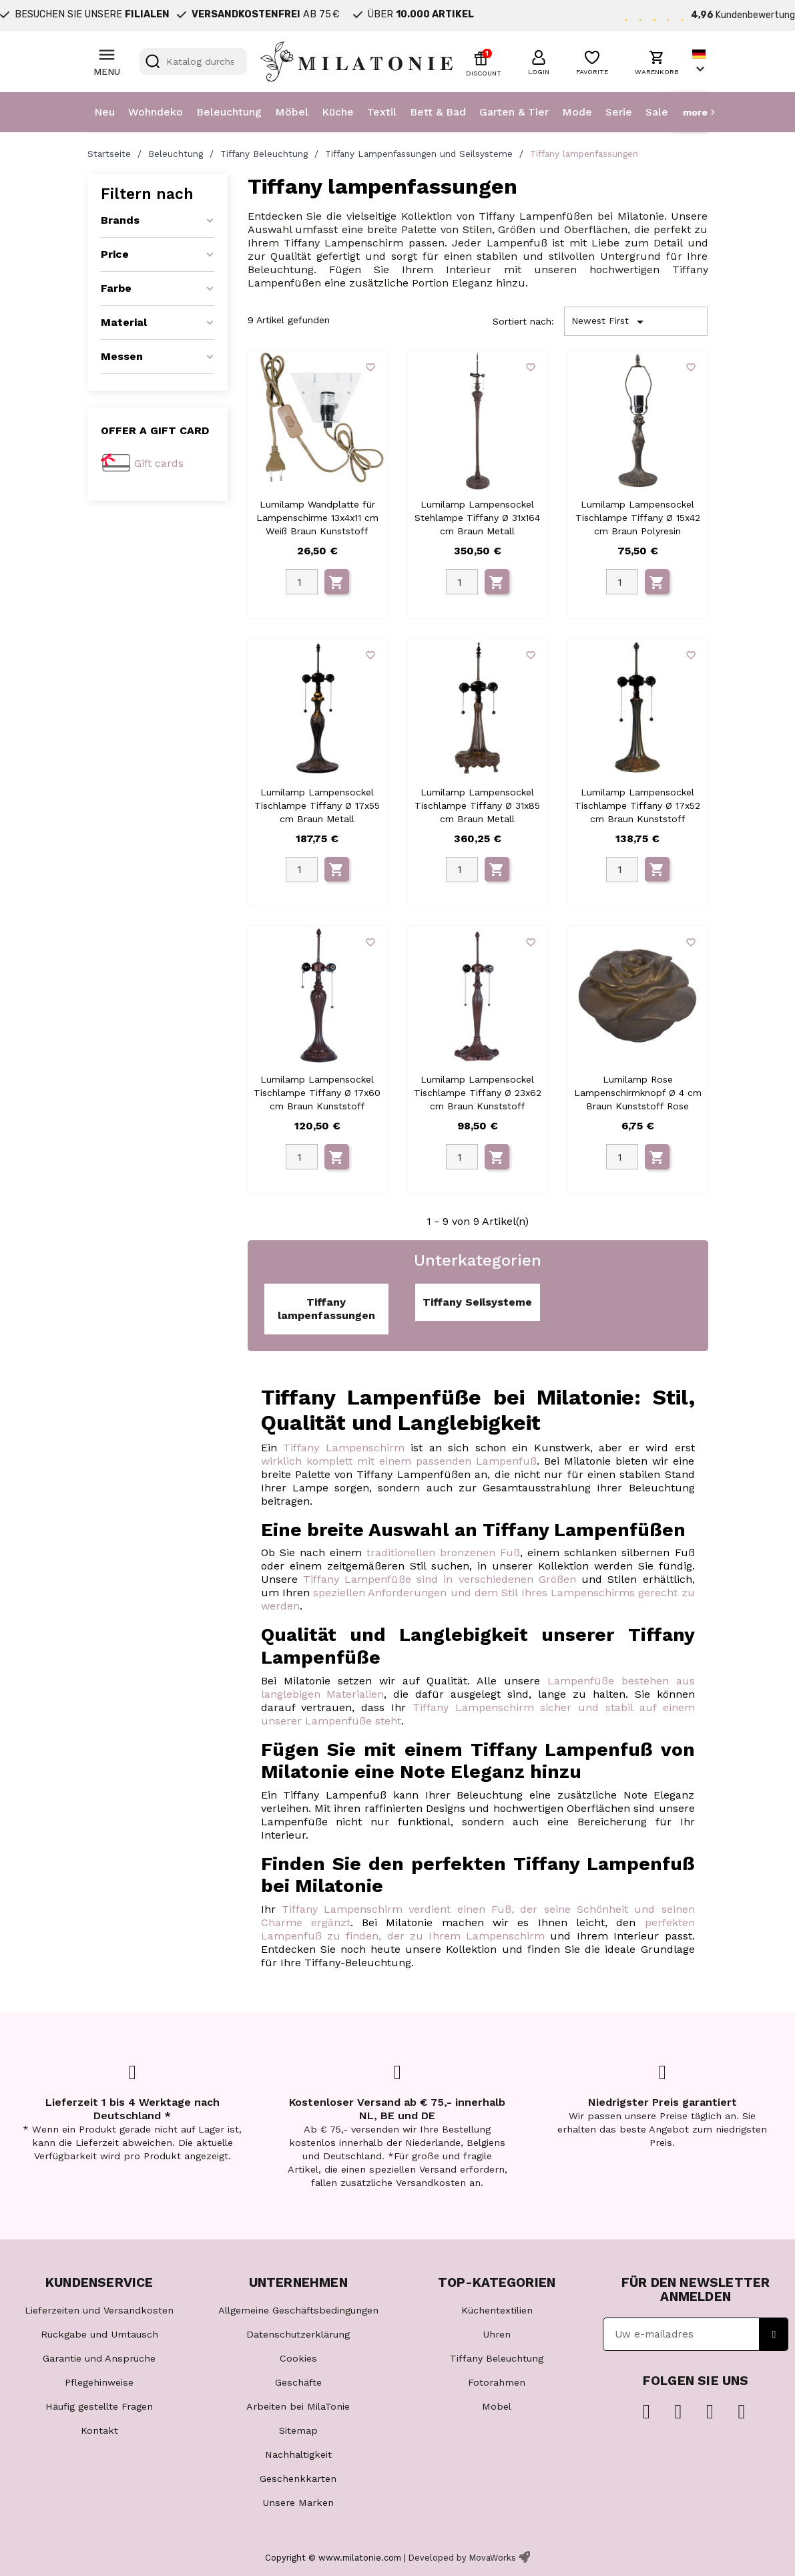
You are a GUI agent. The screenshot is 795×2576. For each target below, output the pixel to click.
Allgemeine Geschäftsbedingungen (298, 2310)
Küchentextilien (497, 2310)
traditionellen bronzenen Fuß (443, 1552)
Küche (338, 112)
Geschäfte (298, 2382)
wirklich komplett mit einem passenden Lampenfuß (399, 1461)
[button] (538, 60)
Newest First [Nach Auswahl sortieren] (609, 322)
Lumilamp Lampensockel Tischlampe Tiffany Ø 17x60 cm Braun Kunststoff (317, 1092)
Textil (381, 112)
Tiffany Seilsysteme (477, 1302)
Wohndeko (155, 112)
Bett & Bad (438, 112)
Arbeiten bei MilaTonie (298, 2406)
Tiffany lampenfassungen (326, 1309)
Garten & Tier (514, 112)
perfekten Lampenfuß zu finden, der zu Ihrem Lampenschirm (478, 1929)
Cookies (298, 2358)
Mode (577, 112)
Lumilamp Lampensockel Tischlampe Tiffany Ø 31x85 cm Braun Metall (477, 805)
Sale (656, 112)
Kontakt (99, 2430)
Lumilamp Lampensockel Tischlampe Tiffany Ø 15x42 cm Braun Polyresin (637, 517)
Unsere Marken (298, 2502)
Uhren (497, 2334)
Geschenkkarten (298, 2478)
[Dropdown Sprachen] (700, 62)
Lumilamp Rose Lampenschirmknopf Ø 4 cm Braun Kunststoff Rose (638, 1092)
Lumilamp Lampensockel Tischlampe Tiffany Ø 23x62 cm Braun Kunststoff (477, 1092)
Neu (104, 112)
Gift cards (159, 463)
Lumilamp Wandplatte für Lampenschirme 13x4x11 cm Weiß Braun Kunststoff (317, 517)
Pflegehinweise (99, 2382)
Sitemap (298, 2430)
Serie (618, 112)
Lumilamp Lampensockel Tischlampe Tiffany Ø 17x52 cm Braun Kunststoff (637, 805)
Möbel (291, 112)
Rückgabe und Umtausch (99, 2334)
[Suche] (193, 61)
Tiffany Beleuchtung (496, 2358)
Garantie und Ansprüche (99, 2358)
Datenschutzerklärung (298, 2334)
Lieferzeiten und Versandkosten (99, 2310)
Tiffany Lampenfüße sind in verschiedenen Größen (439, 1579)
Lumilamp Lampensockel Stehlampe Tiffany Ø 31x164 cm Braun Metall (477, 517)
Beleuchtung (229, 112)
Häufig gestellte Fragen (99, 2406)
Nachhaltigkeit (298, 2454)
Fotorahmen (496, 2382)
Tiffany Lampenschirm (344, 1447)
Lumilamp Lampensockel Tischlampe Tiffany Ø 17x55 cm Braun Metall (317, 805)
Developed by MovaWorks (462, 2558)
